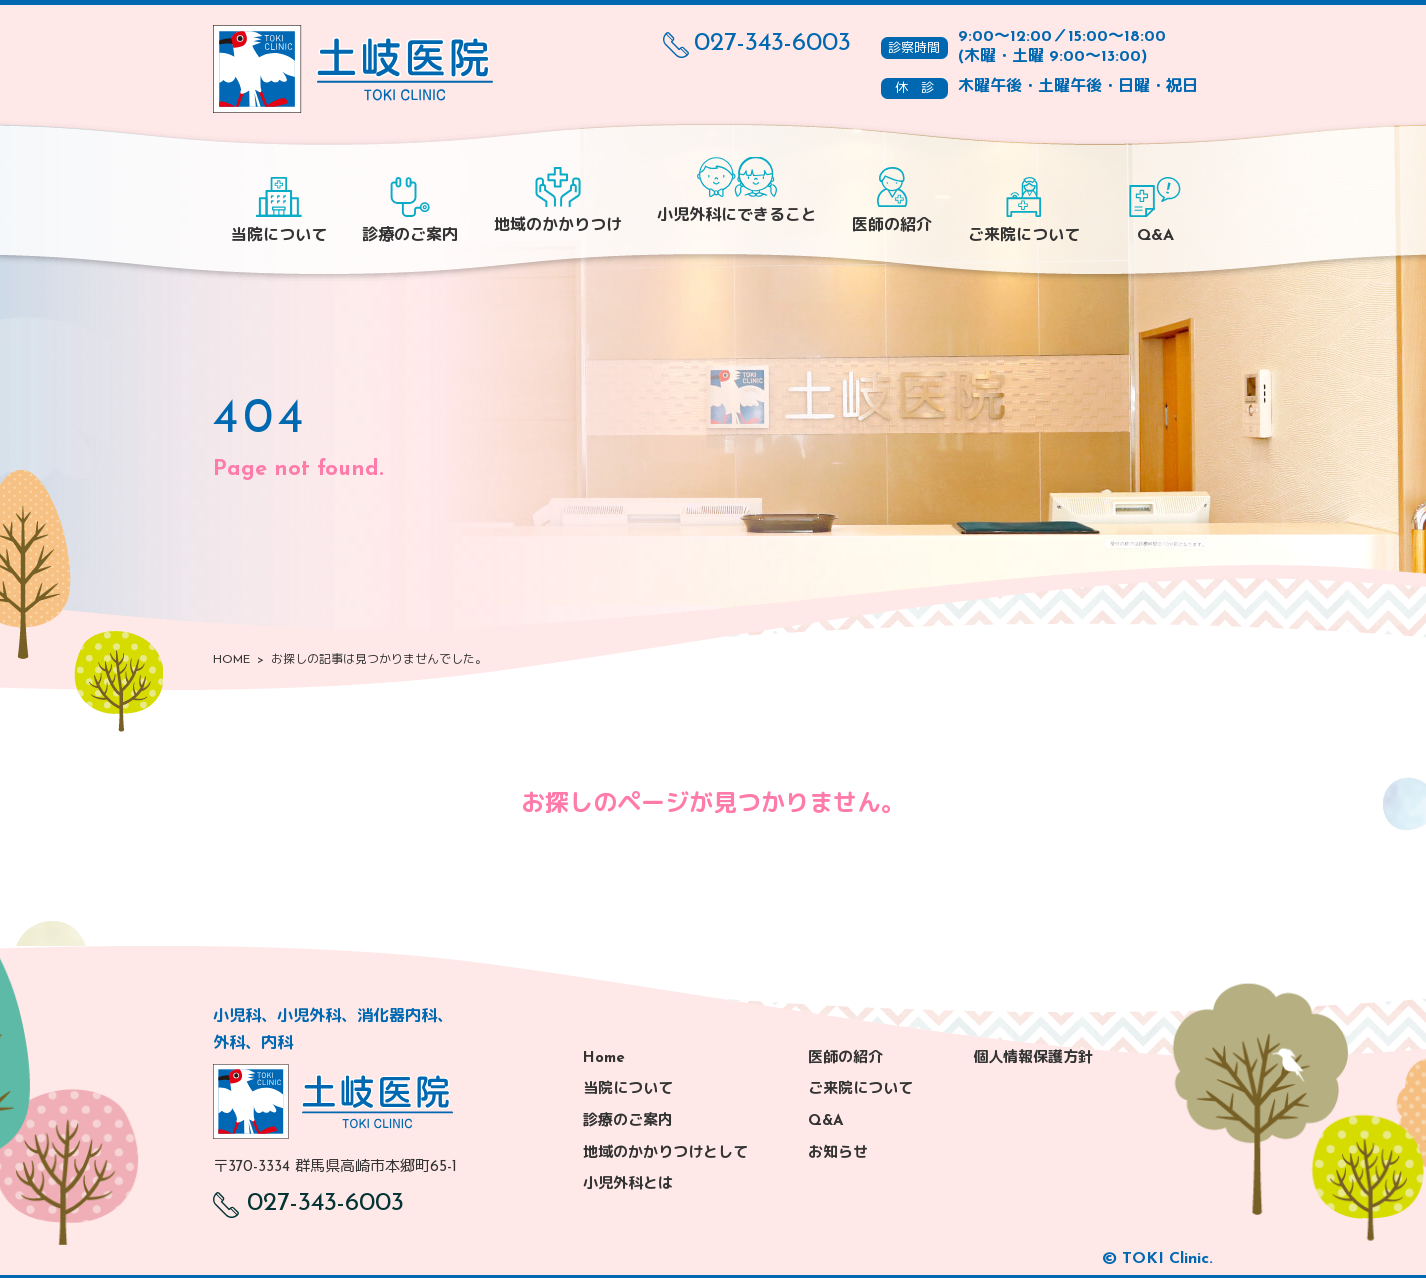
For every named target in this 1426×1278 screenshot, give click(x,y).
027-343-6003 (757, 44)
